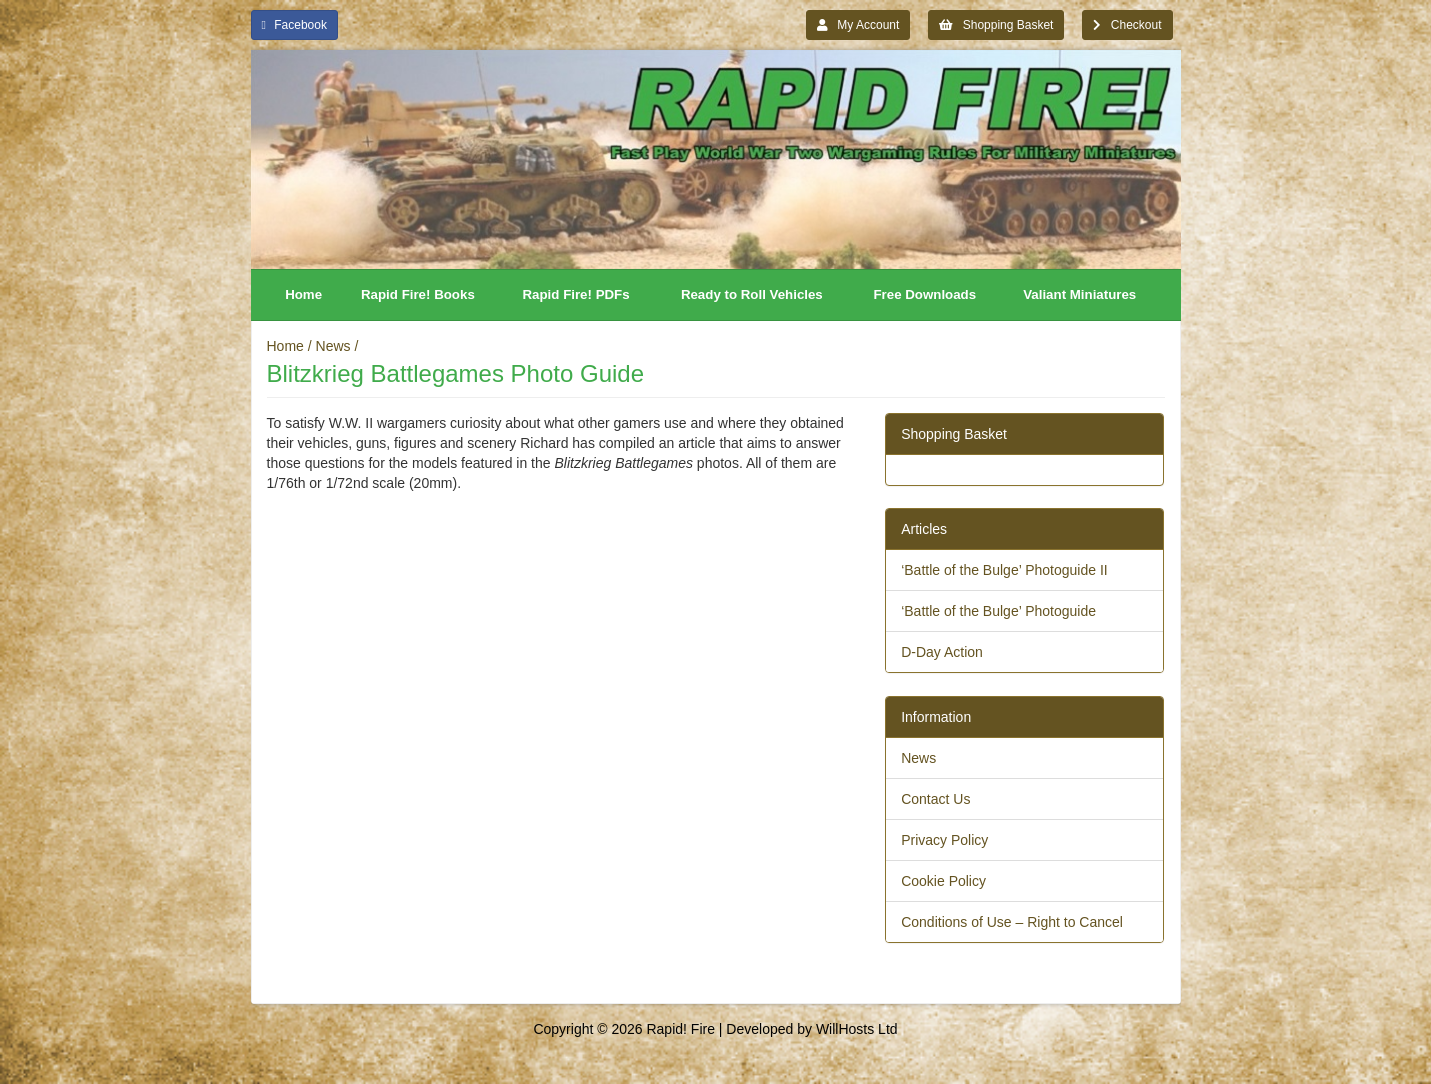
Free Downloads (924, 294)
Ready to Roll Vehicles (752, 294)
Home (303, 294)
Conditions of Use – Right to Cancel (1012, 922)
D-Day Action (942, 652)
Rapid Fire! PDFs (576, 294)
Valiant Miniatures (1079, 294)
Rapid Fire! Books (418, 294)
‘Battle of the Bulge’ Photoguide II (1004, 570)
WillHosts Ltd (857, 1029)
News (333, 346)
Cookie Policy (943, 881)
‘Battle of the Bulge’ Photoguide (998, 611)
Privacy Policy (944, 840)
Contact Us (935, 799)
